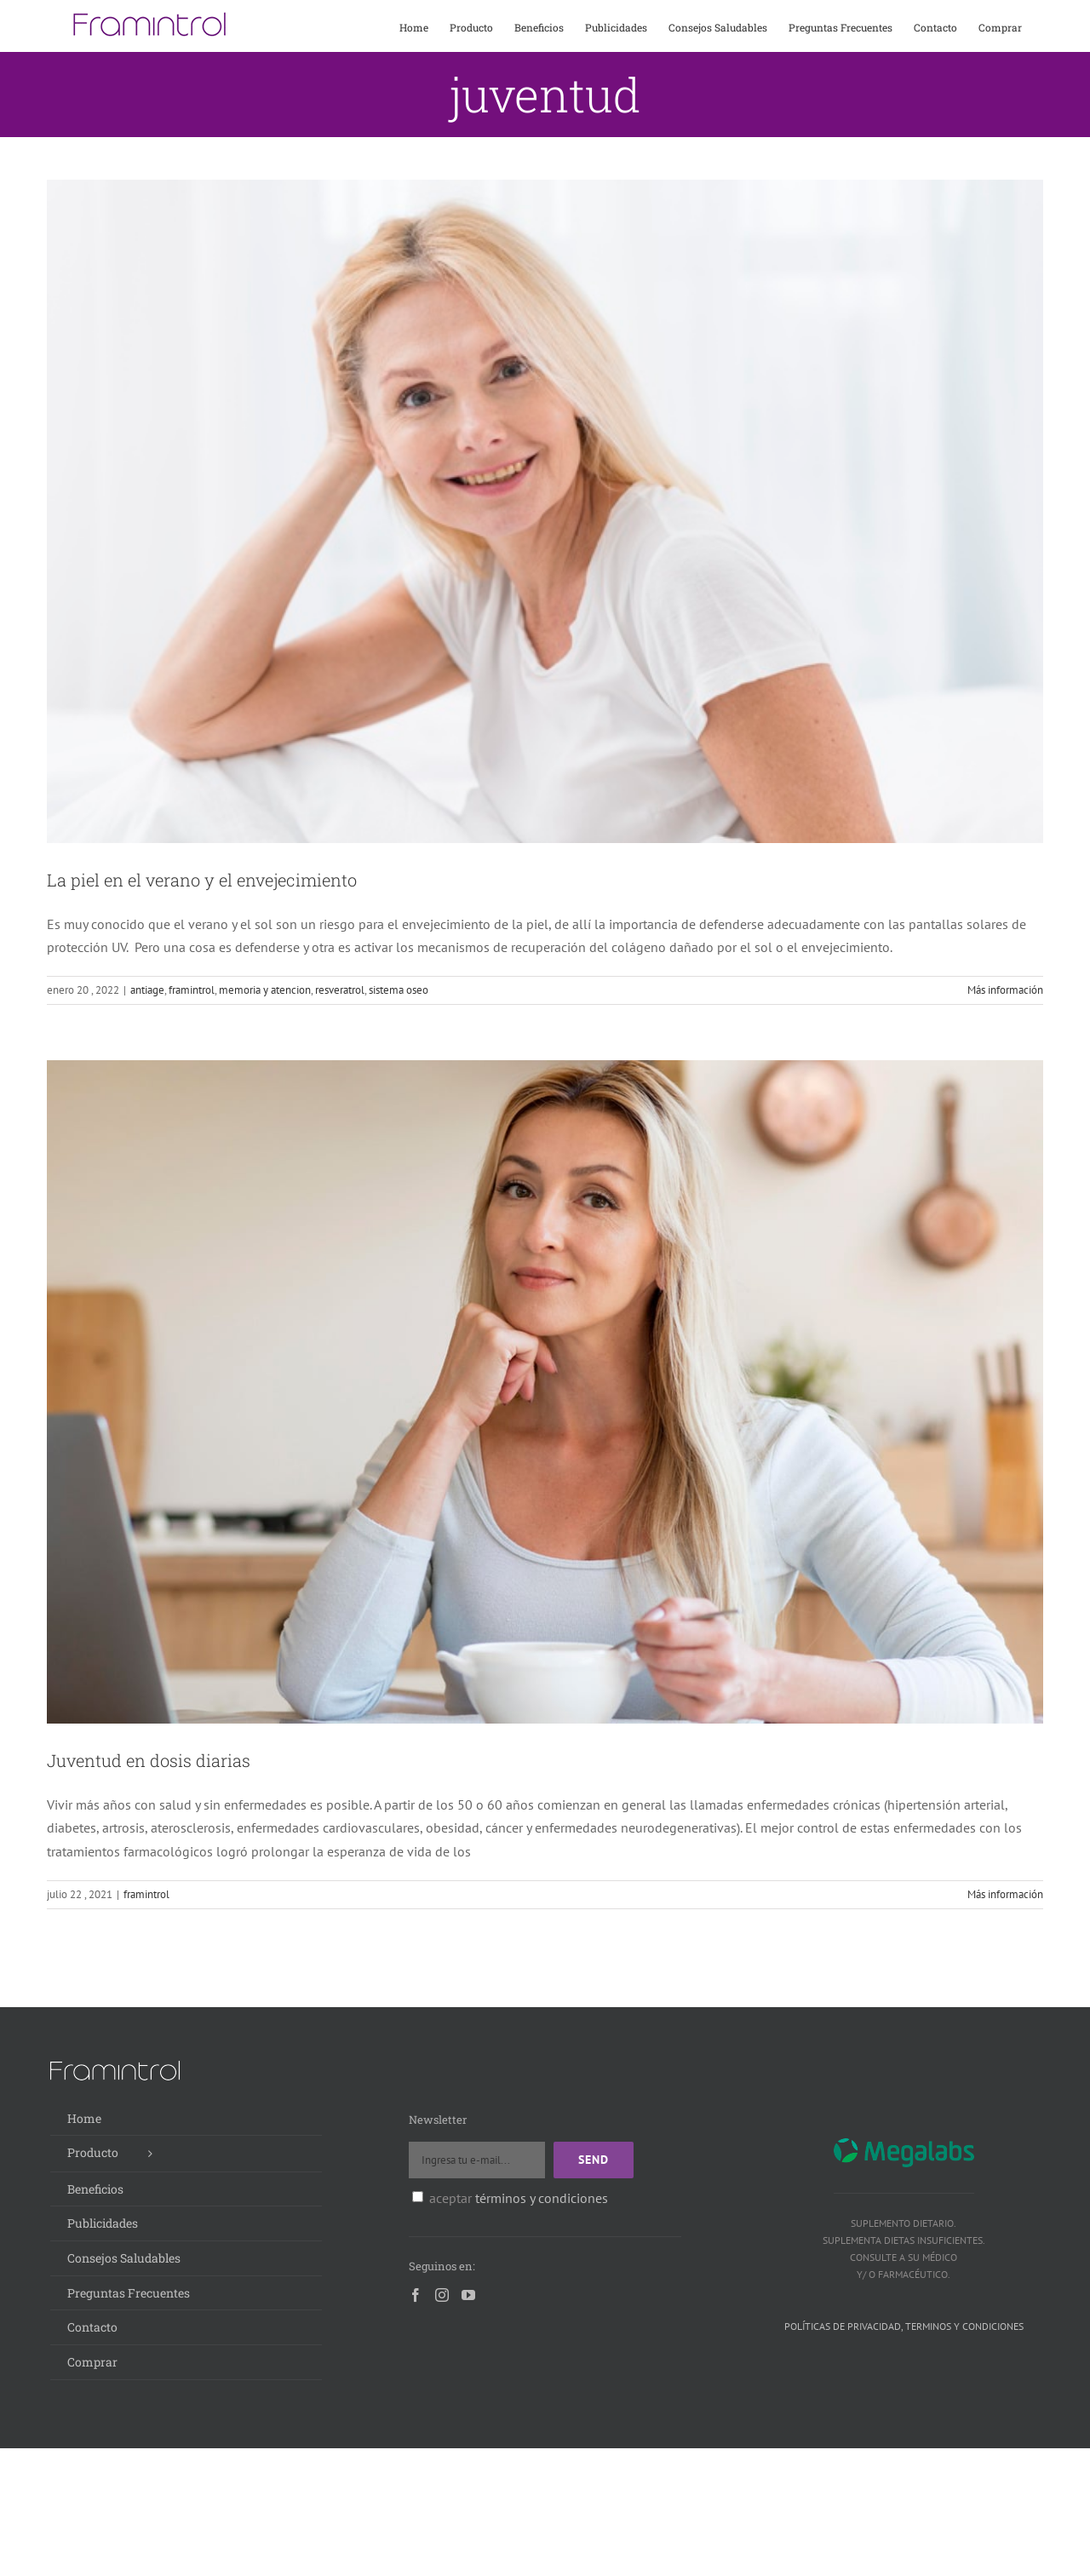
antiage (147, 990)
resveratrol (339, 990)
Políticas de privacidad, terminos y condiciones (904, 2326)
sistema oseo (398, 990)
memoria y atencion (265, 990)
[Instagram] (442, 2295)
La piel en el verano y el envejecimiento (202, 880)
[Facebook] (415, 2295)
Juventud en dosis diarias (148, 1760)
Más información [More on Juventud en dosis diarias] (1005, 1894)
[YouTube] (468, 2295)
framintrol (192, 990)
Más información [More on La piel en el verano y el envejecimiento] (1005, 990)
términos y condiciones (541, 2197)
